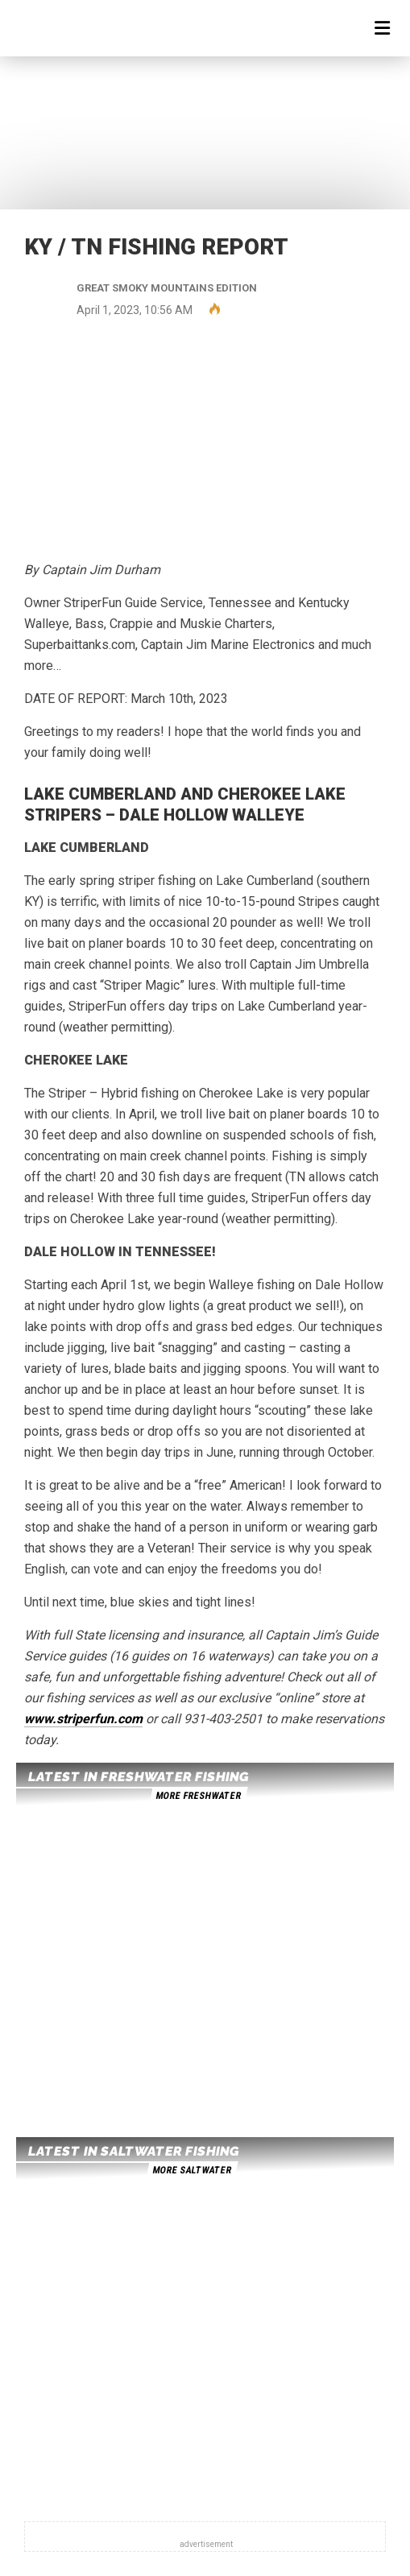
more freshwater (198, 1795)
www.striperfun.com (83, 1718)
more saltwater (191, 2170)
